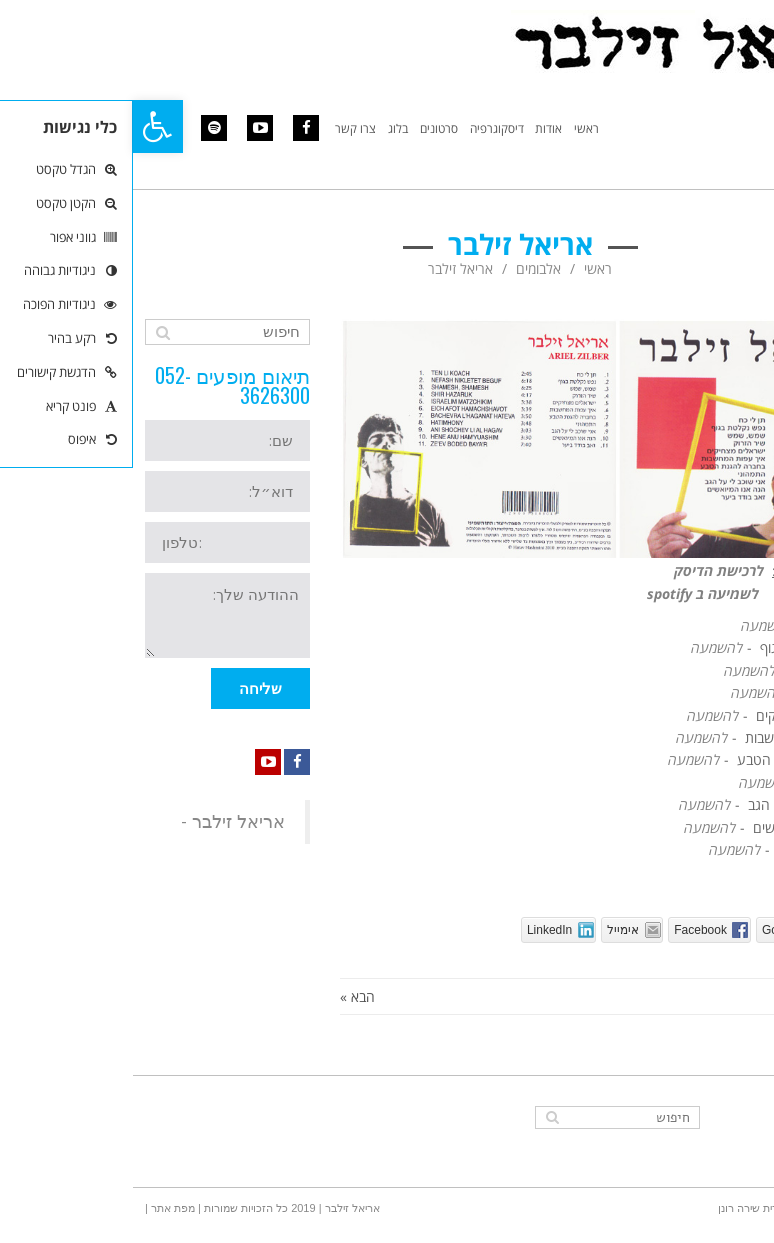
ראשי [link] (465, 268)
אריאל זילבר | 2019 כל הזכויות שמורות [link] (157, 1208)
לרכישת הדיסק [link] (586, 570)
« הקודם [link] (738, 996)
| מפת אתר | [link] (40, 1208)
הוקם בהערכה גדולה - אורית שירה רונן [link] (673, 1208)
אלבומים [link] (405, 268)
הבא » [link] (224, 996)
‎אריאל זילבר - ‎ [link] (97, 821)
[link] (25, 126)
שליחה (127, 688)
